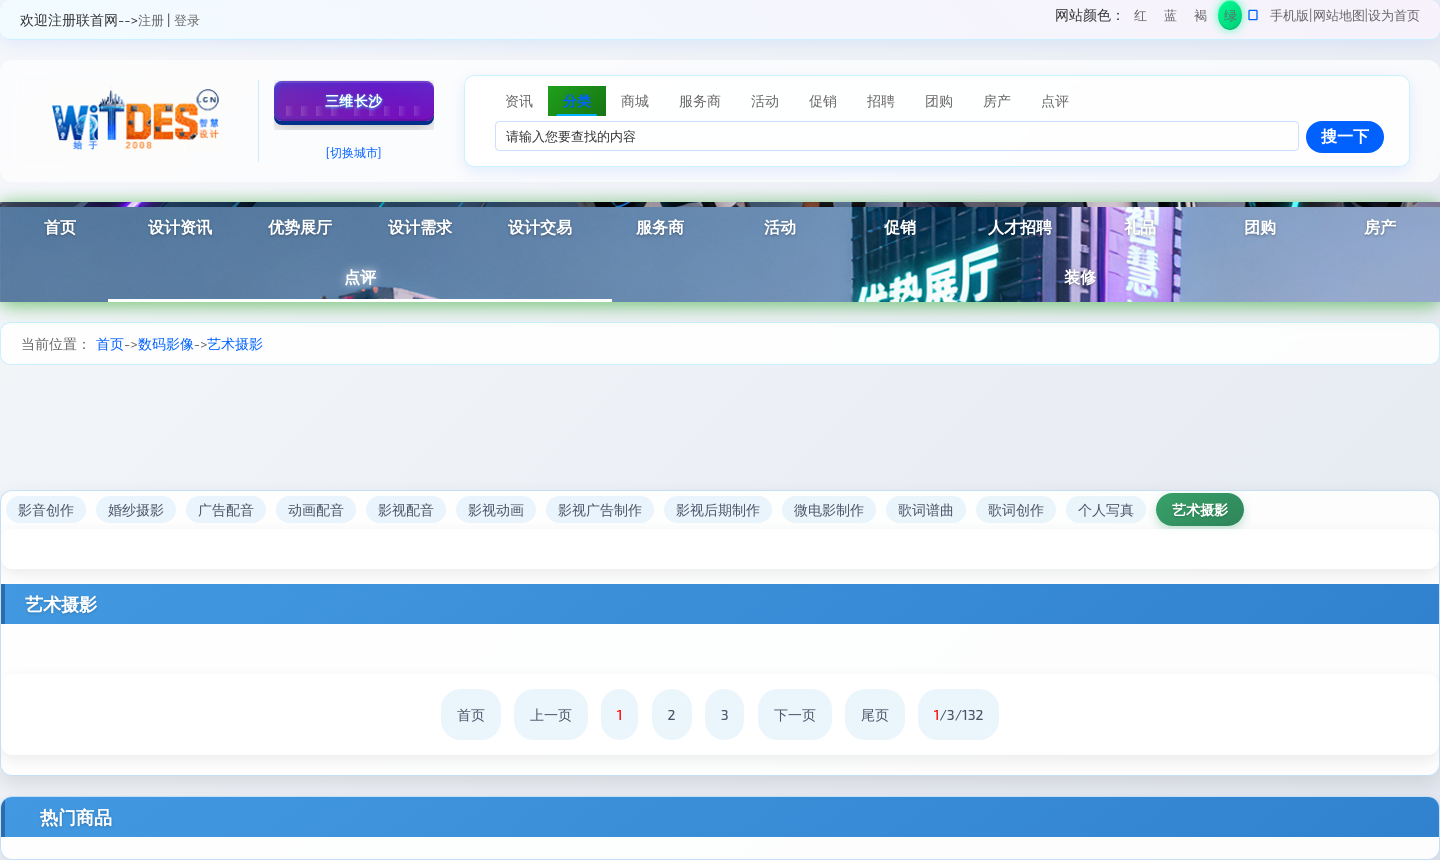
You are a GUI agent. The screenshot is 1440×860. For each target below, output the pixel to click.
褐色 (1200, 18)
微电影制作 (829, 509)
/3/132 (959, 714)
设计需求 (420, 226)
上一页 (551, 714)
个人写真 (1106, 509)
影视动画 (496, 509)
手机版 (1289, 15)
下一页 (795, 714)
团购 (1260, 226)
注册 (151, 20)
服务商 (660, 226)
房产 (1380, 226)
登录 (187, 20)
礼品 (1140, 226)
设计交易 (540, 226)
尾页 (875, 714)
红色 (1140, 18)
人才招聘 (1020, 226)
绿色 (1230, 18)
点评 (360, 276)
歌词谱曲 (926, 509)
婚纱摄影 (136, 509)
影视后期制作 (718, 509)
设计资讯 (180, 226)
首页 (60, 226)
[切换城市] (354, 152)
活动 (780, 226)
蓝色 (1170, 18)
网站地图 (1339, 15)
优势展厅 (300, 226)
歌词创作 (1016, 509)
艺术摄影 (235, 343)
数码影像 (166, 343)
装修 (1080, 276)
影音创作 (46, 509)
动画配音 (316, 509)
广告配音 (226, 509)
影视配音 (406, 509)
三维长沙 (354, 100)
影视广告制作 (600, 509)
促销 (900, 226)
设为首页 (1394, 15)
